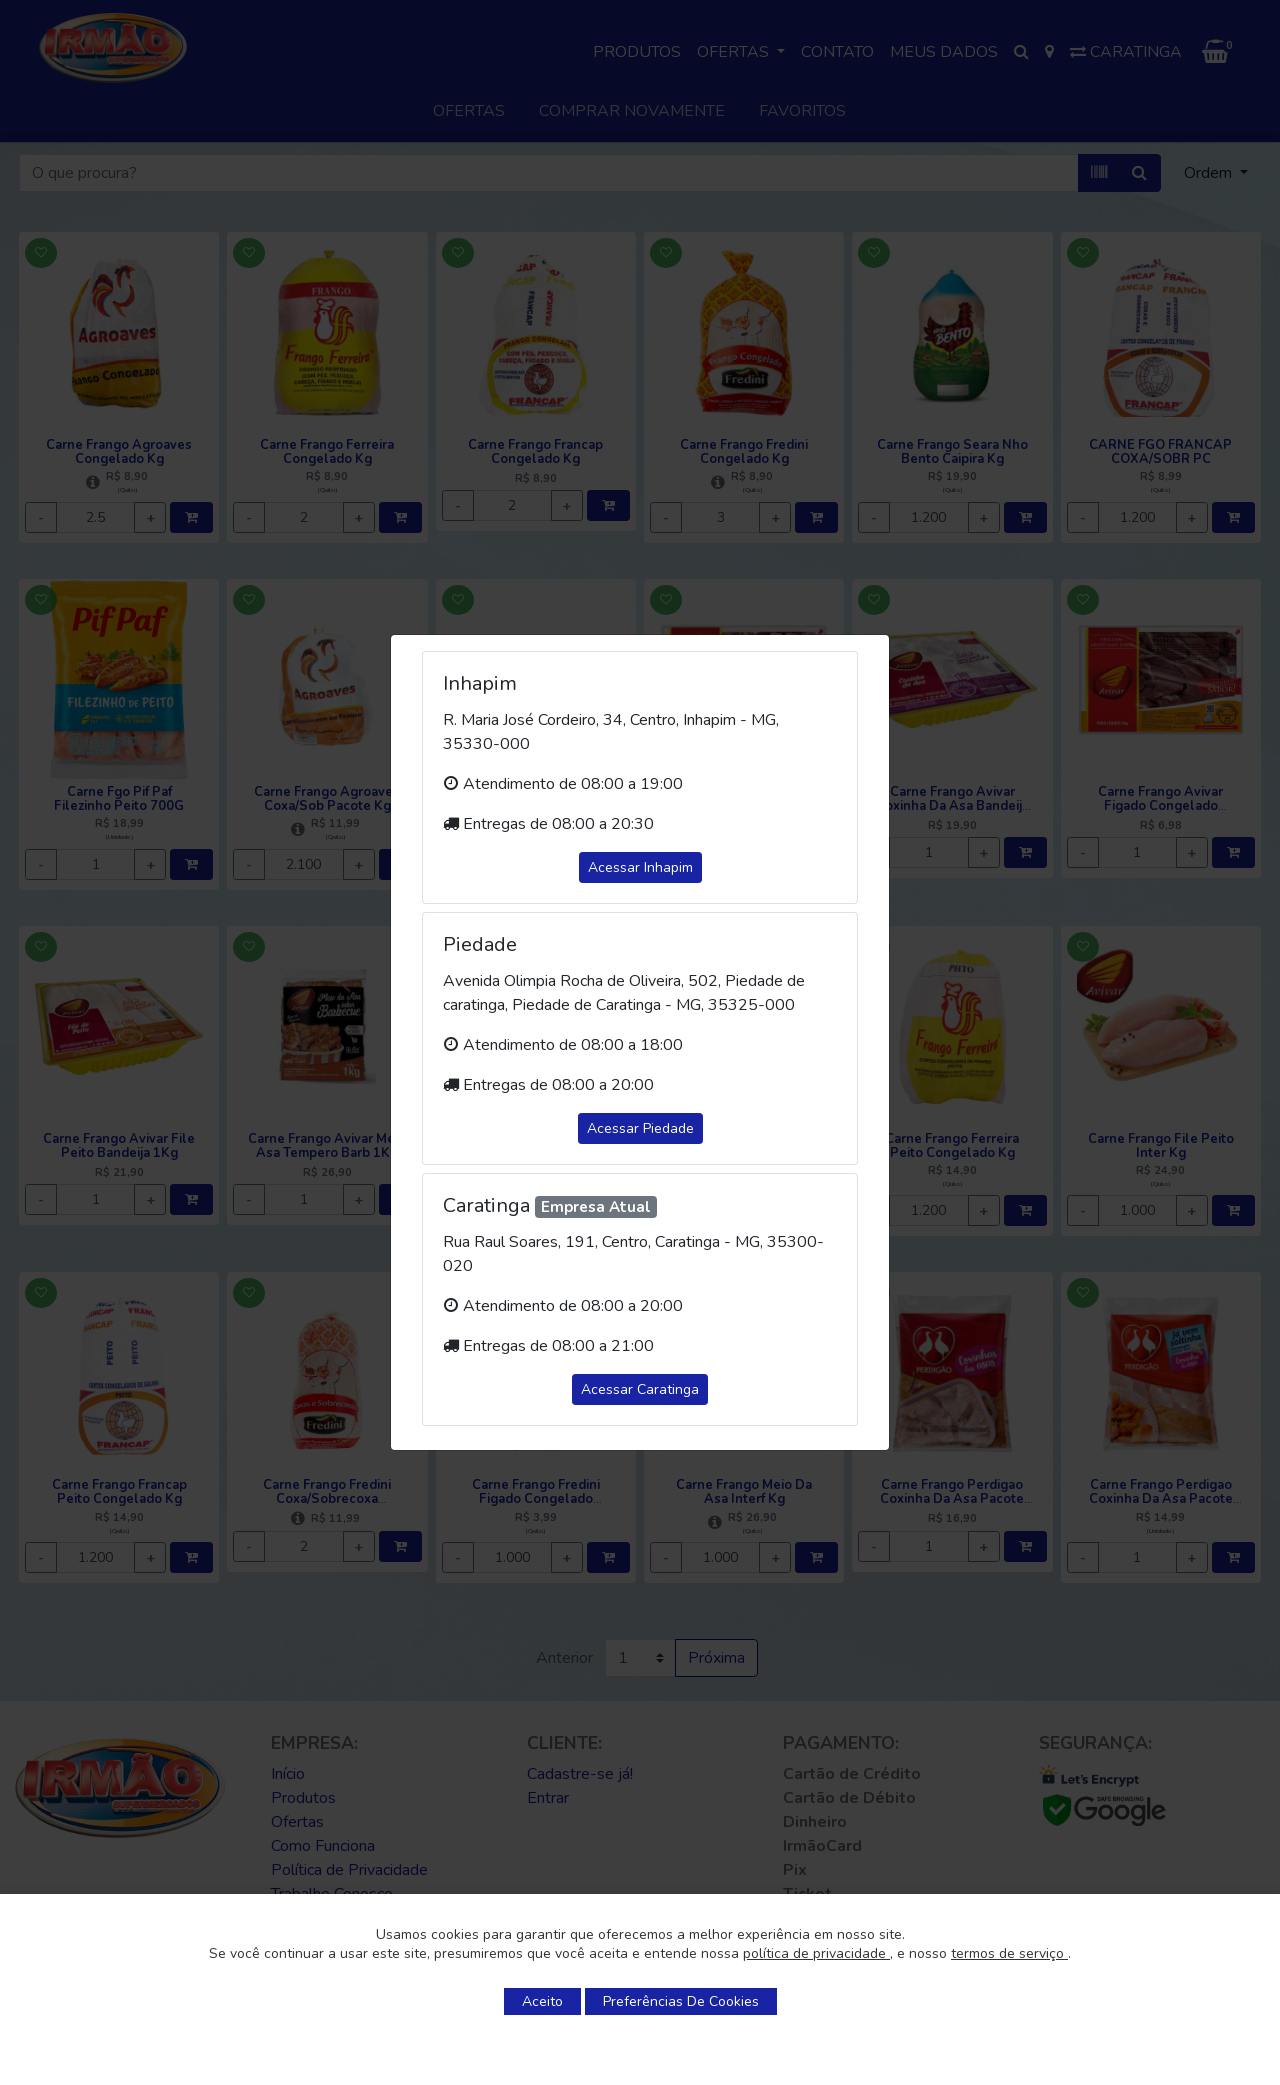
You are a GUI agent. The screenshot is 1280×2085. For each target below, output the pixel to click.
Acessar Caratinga (640, 1389)
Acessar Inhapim (640, 867)
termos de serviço (1009, 1953)
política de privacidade (816, 1953)
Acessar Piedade (640, 1128)
